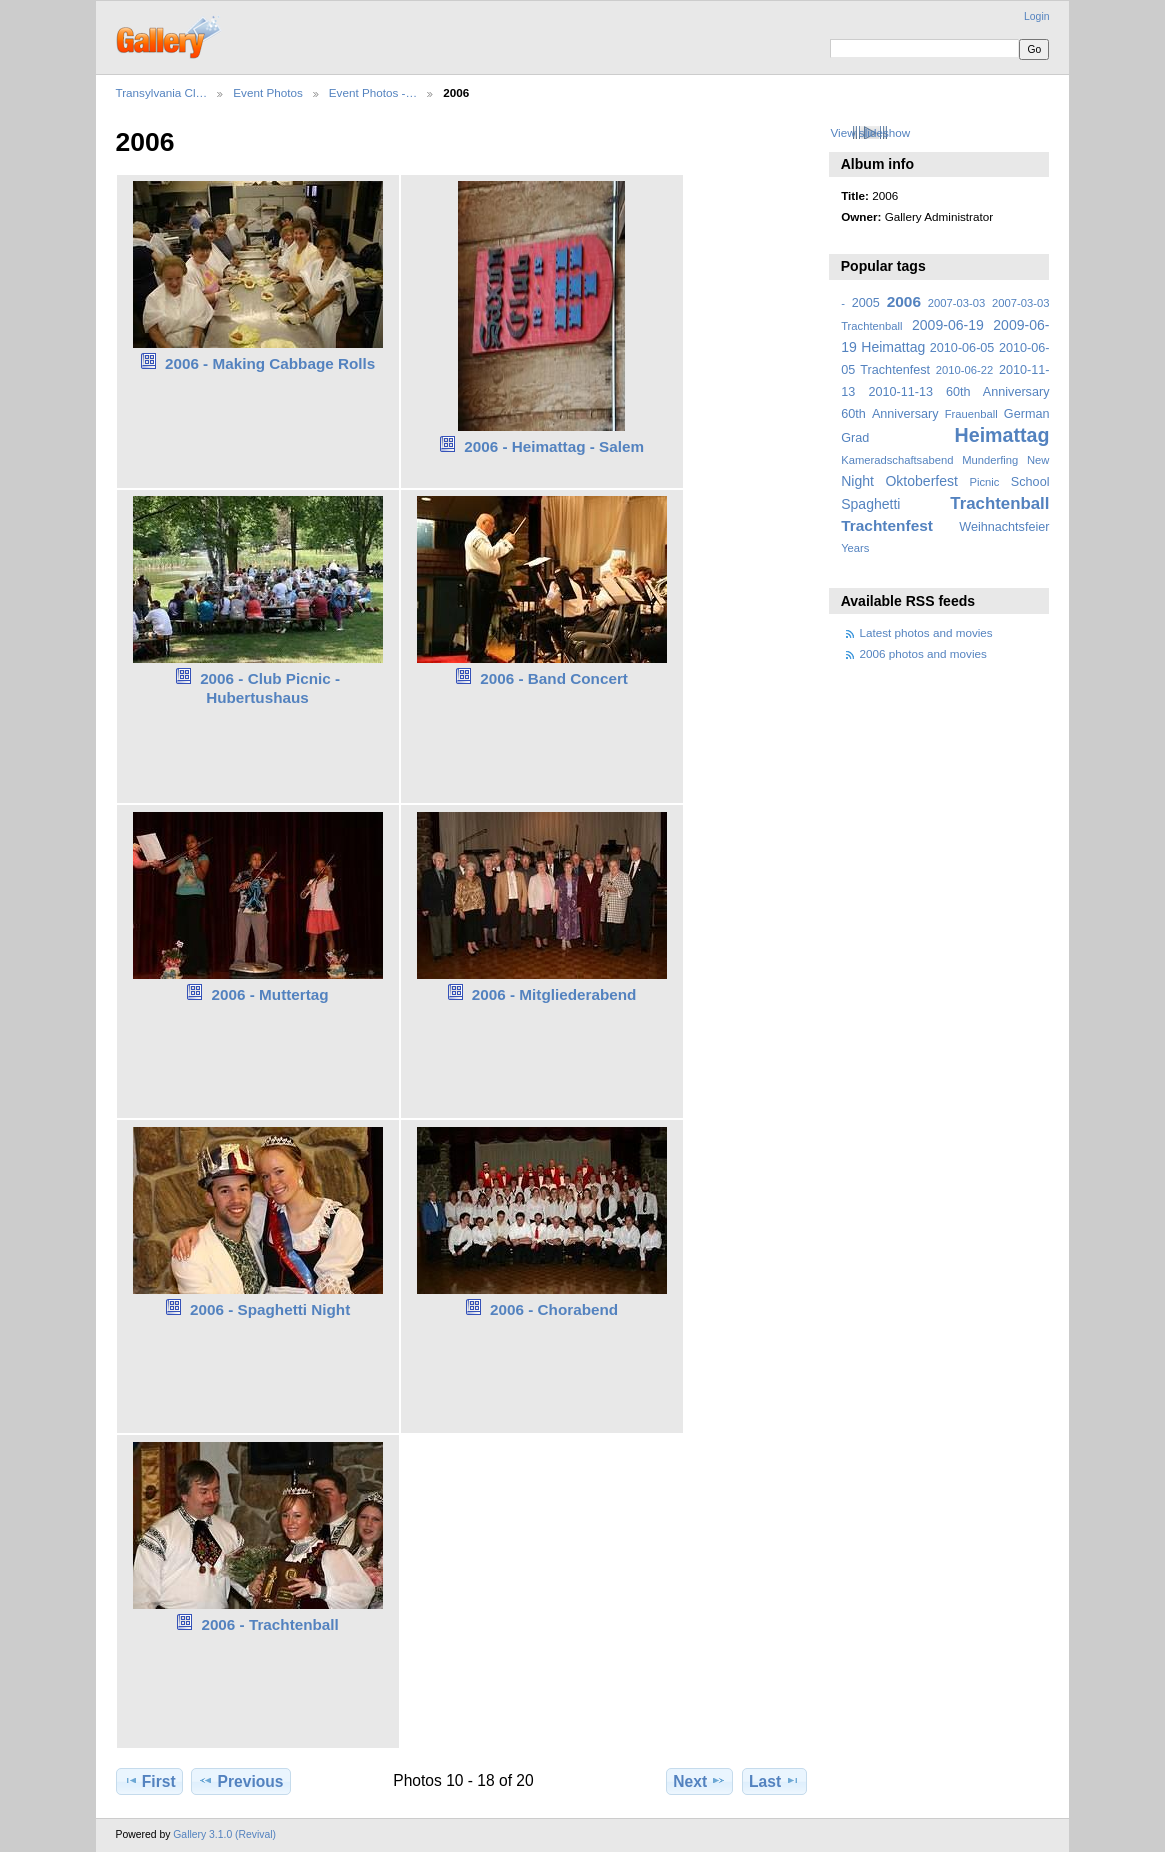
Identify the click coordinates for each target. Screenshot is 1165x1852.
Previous (240, 1781)
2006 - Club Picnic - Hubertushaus (270, 688)
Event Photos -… (373, 92)
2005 (866, 303)
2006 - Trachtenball (269, 1624)
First (149, 1781)
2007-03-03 (956, 303)
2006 (904, 301)
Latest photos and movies (926, 632)
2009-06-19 (948, 325)
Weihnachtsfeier (1004, 527)
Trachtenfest (887, 525)
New (1038, 460)
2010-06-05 (962, 348)
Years (855, 548)
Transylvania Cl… (162, 92)
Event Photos (268, 92)
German (1027, 414)
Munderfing (990, 460)
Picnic (984, 482)
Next (699, 1781)
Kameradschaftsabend (897, 460)
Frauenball (971, 414)
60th (853, 414)
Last (774, 1781)
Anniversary (905, 414)
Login (1036, 16)
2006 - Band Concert (554, 678)
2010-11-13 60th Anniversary (959, 392)
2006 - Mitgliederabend (554, 994)
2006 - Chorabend (554, 1309)
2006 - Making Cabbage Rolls (270, 363)
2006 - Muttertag (270, 994)
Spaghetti (870, 504)
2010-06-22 (964, 370)
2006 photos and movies (923, 653)
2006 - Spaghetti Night (270, 1309)
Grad (855, 438)
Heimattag (1002, 435)
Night (857, 481)
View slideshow (870, 132)
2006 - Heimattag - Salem (554, 446)
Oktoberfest (921, 481)
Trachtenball (999, 503)
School (1030, 482)
